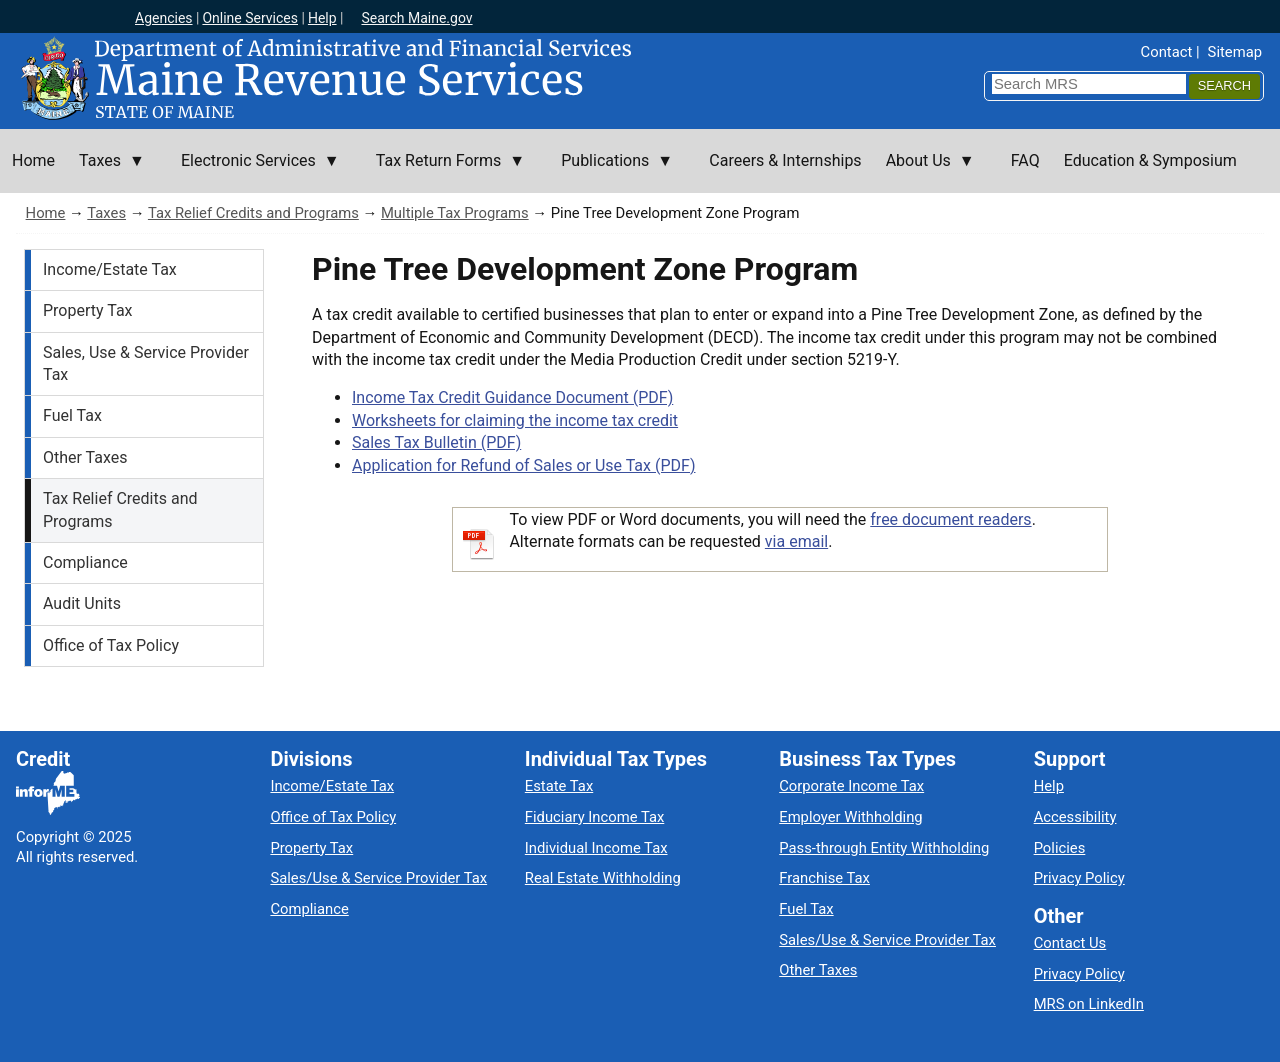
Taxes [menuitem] (106, 172)
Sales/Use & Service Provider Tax (378, 878)
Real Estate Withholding (603, 878)
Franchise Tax (824, 878)
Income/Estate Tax (110, 269)
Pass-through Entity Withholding (884, 848)
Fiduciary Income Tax (594, 817)
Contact (1167, 52)
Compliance (85, 562)
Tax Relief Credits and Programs (253, 213)
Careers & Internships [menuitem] (785, 160)
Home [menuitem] (33, 160)
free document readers (950, 519)
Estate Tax (559, 786)
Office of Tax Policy (111, 645)
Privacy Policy (1079, 878)
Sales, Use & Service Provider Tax (146, 363)
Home (46, 213)
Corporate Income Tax (851, 786)
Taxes (106, 213)
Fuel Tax (72, 415)
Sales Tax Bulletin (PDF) (436, 442)
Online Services (250, 18)
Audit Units (82, 603)
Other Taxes (85, 457)
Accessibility (1075, 817)
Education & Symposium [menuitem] (1150, 160)
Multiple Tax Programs (455, 213)
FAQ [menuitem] (1025, 160)
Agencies (164, 18)
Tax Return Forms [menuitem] (444, 172)
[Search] (1224, 86)
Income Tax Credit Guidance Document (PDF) (512, 397)
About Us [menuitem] (924, 172)
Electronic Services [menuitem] (254, 172)
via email (796, 541)
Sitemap (1235, 52)
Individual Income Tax (596, 848)
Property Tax (88, 310)
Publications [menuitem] (611, 172)
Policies (1060, 848)
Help (322, 18)
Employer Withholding (850, 817)
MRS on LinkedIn (1089, 1004)
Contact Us (1070, 943)
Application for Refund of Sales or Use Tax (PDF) (523, 465)
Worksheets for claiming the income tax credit (515, 420)
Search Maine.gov (416, 18)
